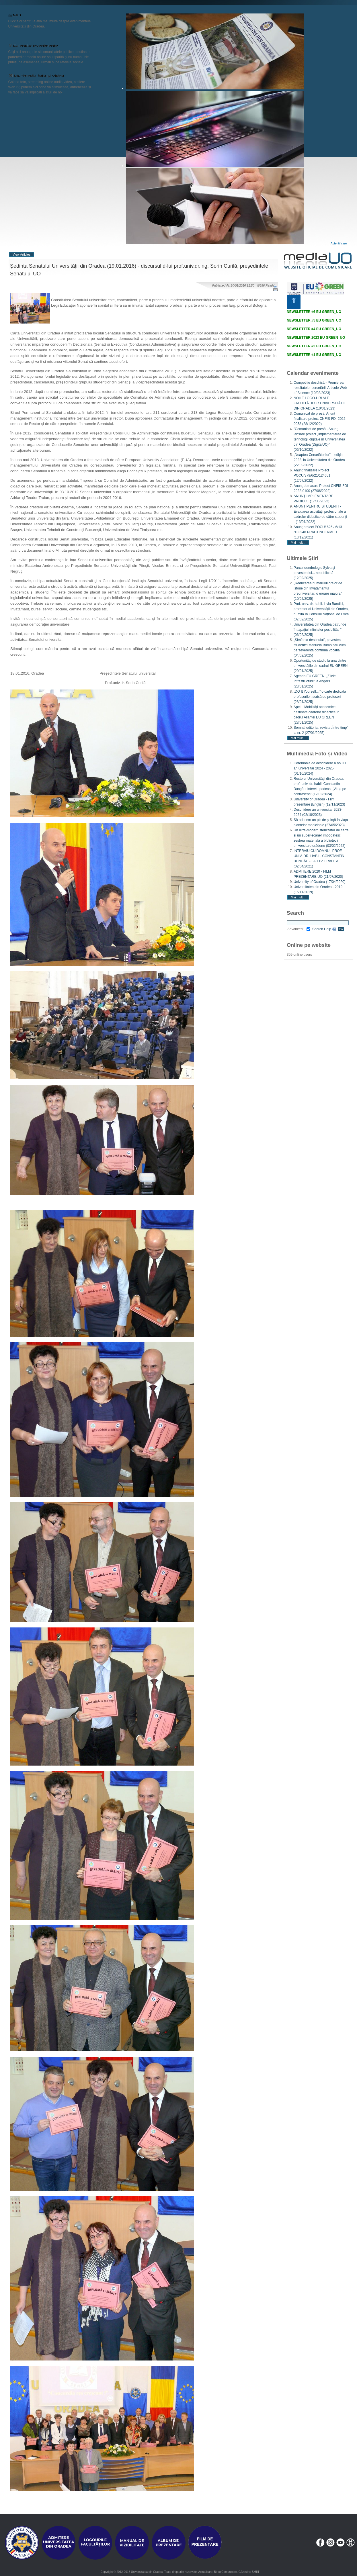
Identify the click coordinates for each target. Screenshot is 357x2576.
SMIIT (256, 2571)
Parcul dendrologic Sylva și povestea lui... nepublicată (314, 573)
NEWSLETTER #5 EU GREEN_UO (314, 320)
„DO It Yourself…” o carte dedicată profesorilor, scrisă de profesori (320, 696)
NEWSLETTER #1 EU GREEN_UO (314, 355)
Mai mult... (298, 542)
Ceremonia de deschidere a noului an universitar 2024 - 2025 (320, 768)
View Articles (21, 254)
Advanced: (298, 929)
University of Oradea (320, 882)
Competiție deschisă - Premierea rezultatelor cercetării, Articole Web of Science (320, 388)
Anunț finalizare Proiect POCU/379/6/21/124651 (312, 475)
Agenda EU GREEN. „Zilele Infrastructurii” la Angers (315, 681)
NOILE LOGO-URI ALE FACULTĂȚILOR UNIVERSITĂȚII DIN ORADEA (319, 403)
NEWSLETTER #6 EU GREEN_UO (314, 312)
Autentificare (339, 243)
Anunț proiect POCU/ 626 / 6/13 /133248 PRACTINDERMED (318, 532)
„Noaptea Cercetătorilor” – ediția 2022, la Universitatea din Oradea (319, 460)
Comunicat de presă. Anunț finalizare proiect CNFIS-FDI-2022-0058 (320, 419)
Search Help (324, 929)
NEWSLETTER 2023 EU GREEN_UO (316, 338)
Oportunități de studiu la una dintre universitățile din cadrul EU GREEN (321, 666)
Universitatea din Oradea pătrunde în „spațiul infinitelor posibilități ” (320, 629)
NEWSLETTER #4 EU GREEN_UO (314, 329)
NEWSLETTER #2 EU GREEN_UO (314, 346)
